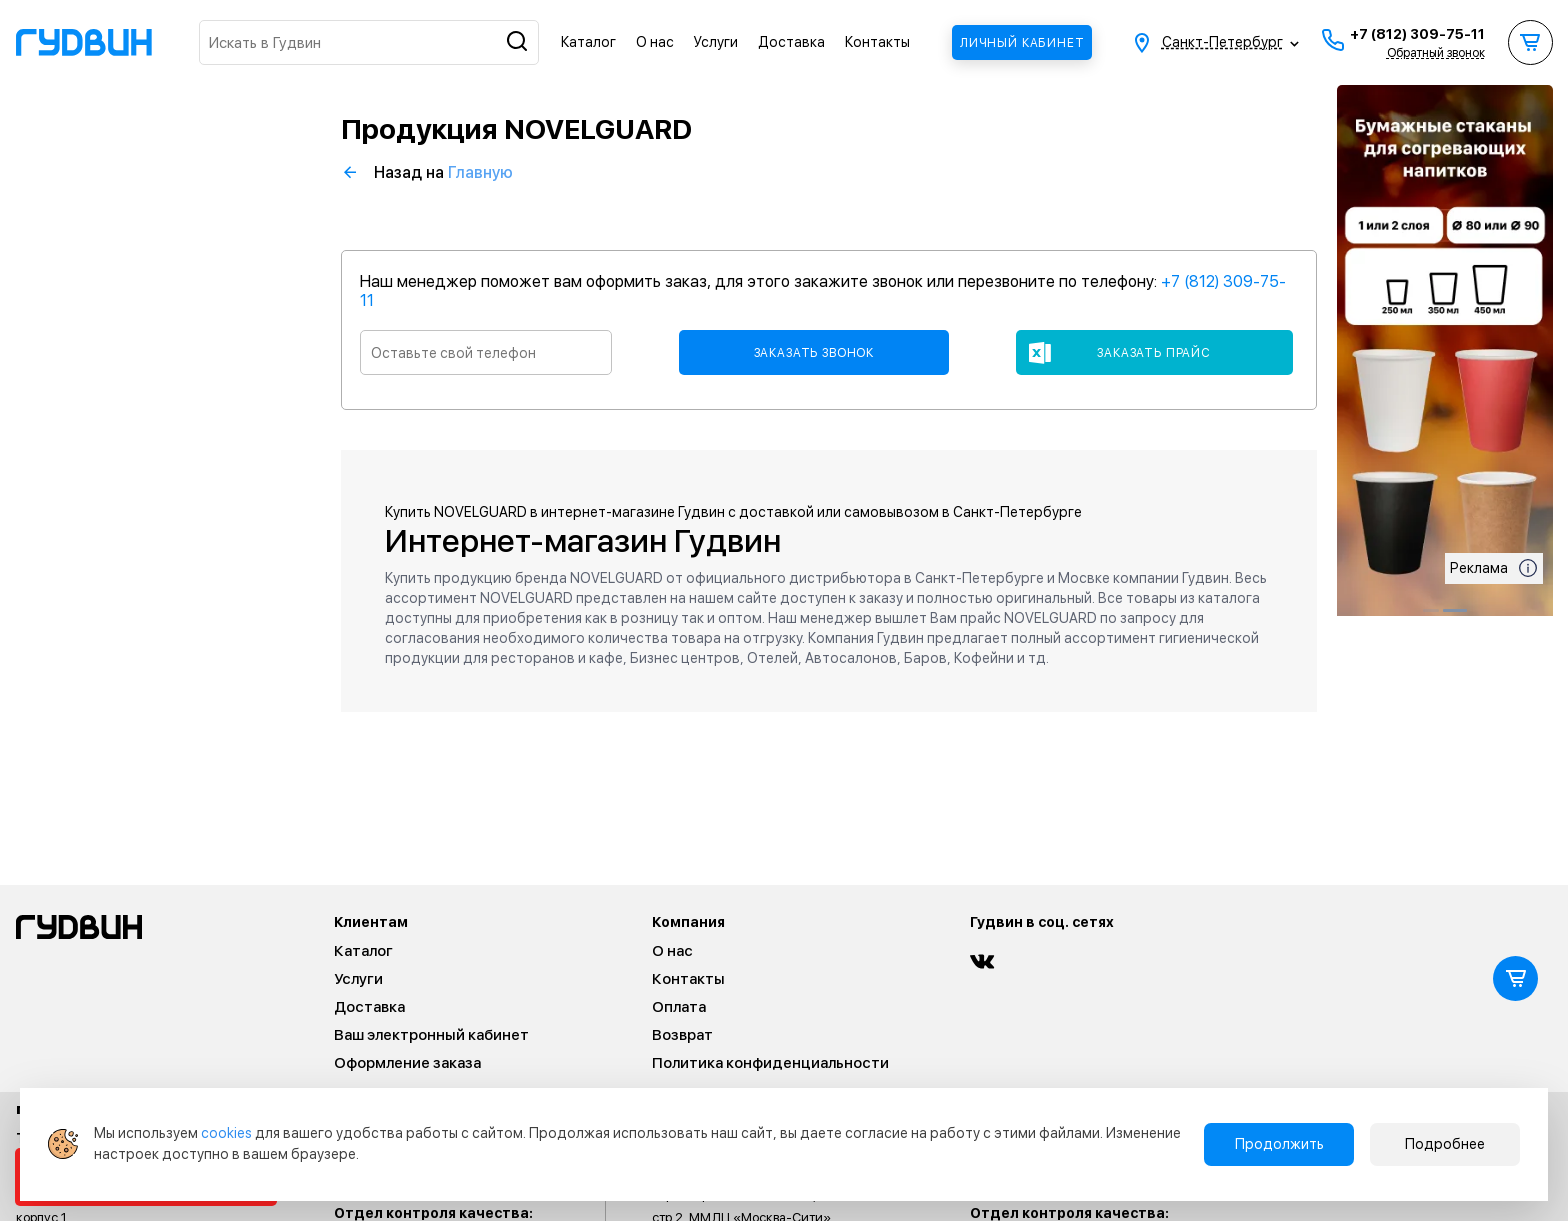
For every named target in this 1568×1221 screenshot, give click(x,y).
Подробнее (1445, 1144)
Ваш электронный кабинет (431, 1035)
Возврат (682, 1035)
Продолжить (1279, 1144)
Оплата (679, 1007)
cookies (226, 1133)
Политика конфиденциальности (770, 1063)
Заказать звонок (814, 353)
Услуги (716, 42)
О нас (655, 42)
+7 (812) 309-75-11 (1417, 34)
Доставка (791, 42)
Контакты (877, 42)
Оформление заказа (407, 1063)
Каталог (588, 42)
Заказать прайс (1154, 353)
